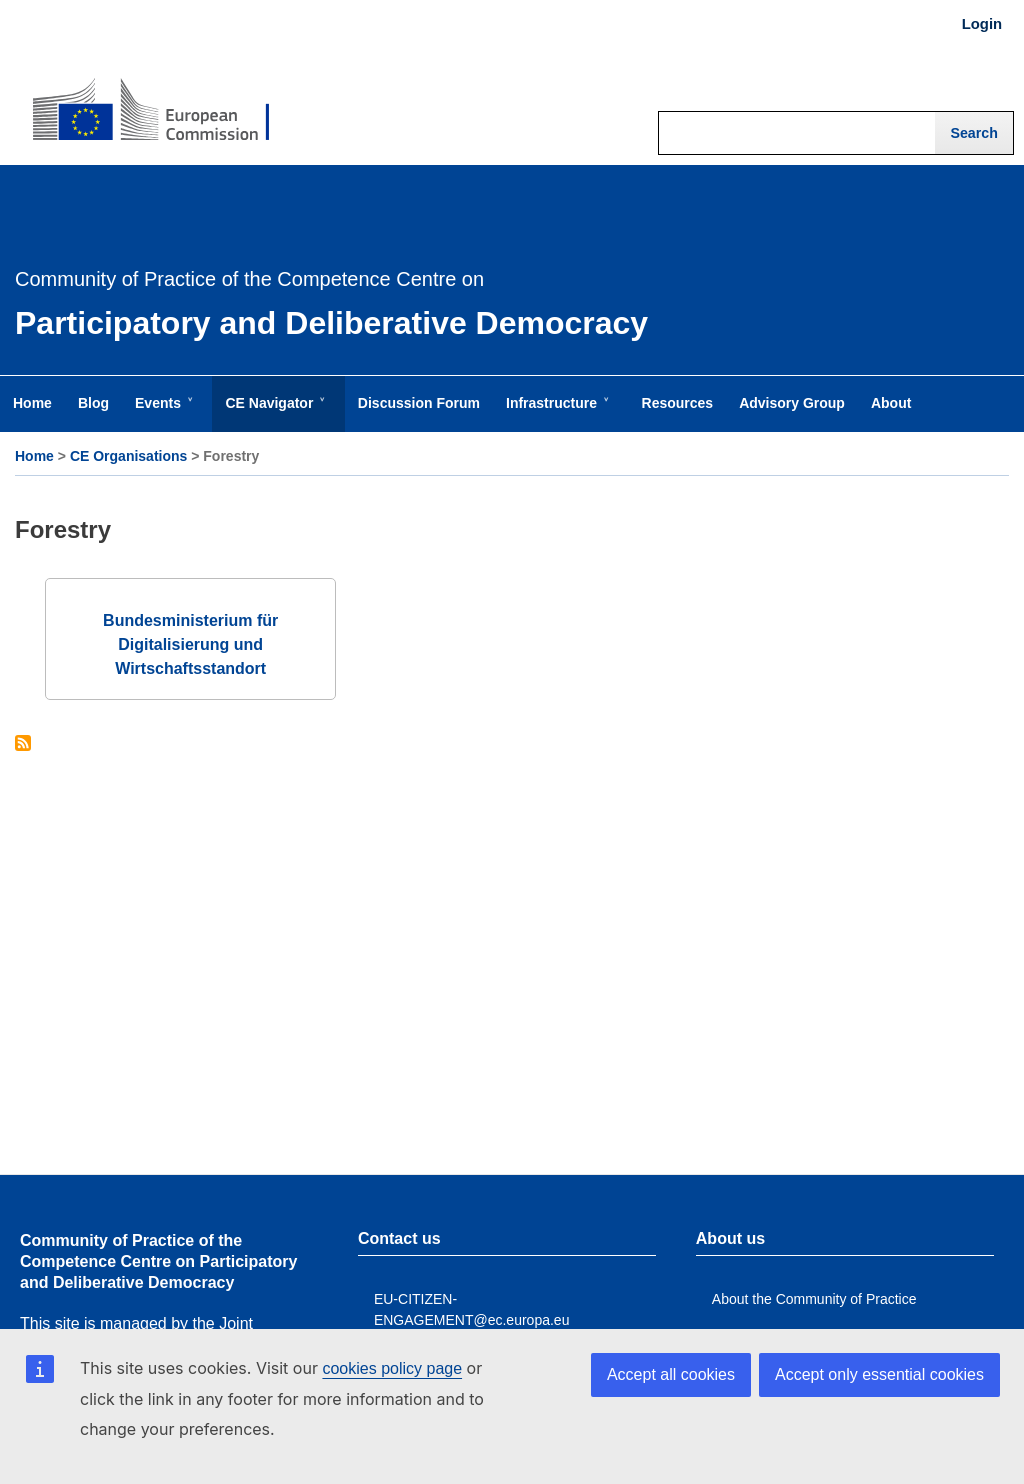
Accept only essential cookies (879, 1374)
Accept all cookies (671, 1374)
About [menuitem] (891, 403)
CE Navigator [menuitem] (273, 413)
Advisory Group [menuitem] (792, 403)
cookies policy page (392, 1368)
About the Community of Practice (814, 1299)
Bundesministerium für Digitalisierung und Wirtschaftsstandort (190, 644)
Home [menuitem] (32, 403)
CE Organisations (128, 456)
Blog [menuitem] (93, 403)
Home (34, 456)
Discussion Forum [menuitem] (419, 403)
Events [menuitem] (162, 413)
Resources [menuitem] (678, 403)
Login (982, 24)
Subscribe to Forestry (23, 744)
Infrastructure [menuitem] (555, 413)
